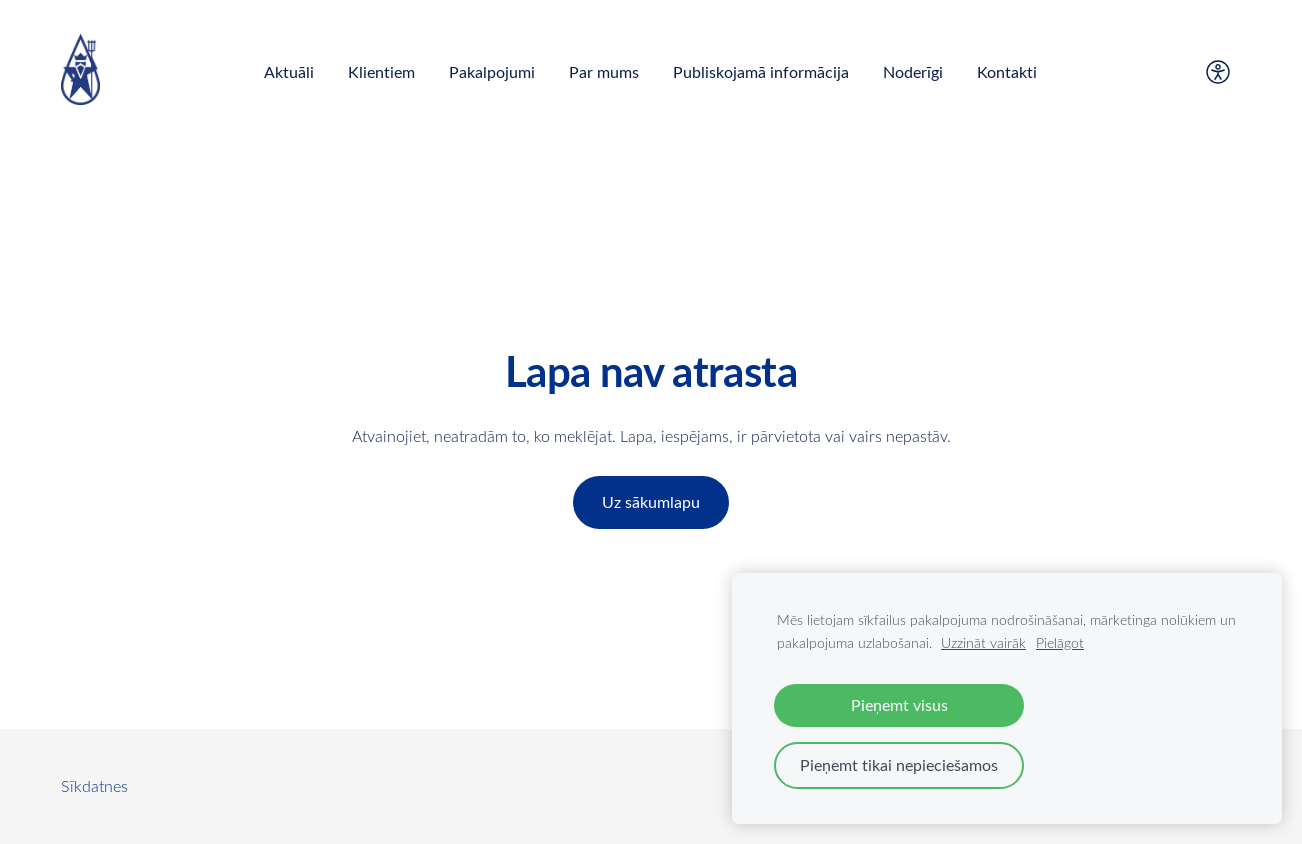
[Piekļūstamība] (1218, 72)
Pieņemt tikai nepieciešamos (899, 765)
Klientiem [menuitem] (381, 72)
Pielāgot (1060, 642)
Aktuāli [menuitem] (289, 72)
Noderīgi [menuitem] (913, 72)
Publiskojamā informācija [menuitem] (761, 72)
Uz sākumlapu (651, 502)
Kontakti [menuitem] (1007, 72)
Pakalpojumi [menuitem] (492, 72)
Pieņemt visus (899, 705)
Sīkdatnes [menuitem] (94, 786)
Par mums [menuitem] (604, 72)
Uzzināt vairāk (983, 642)
